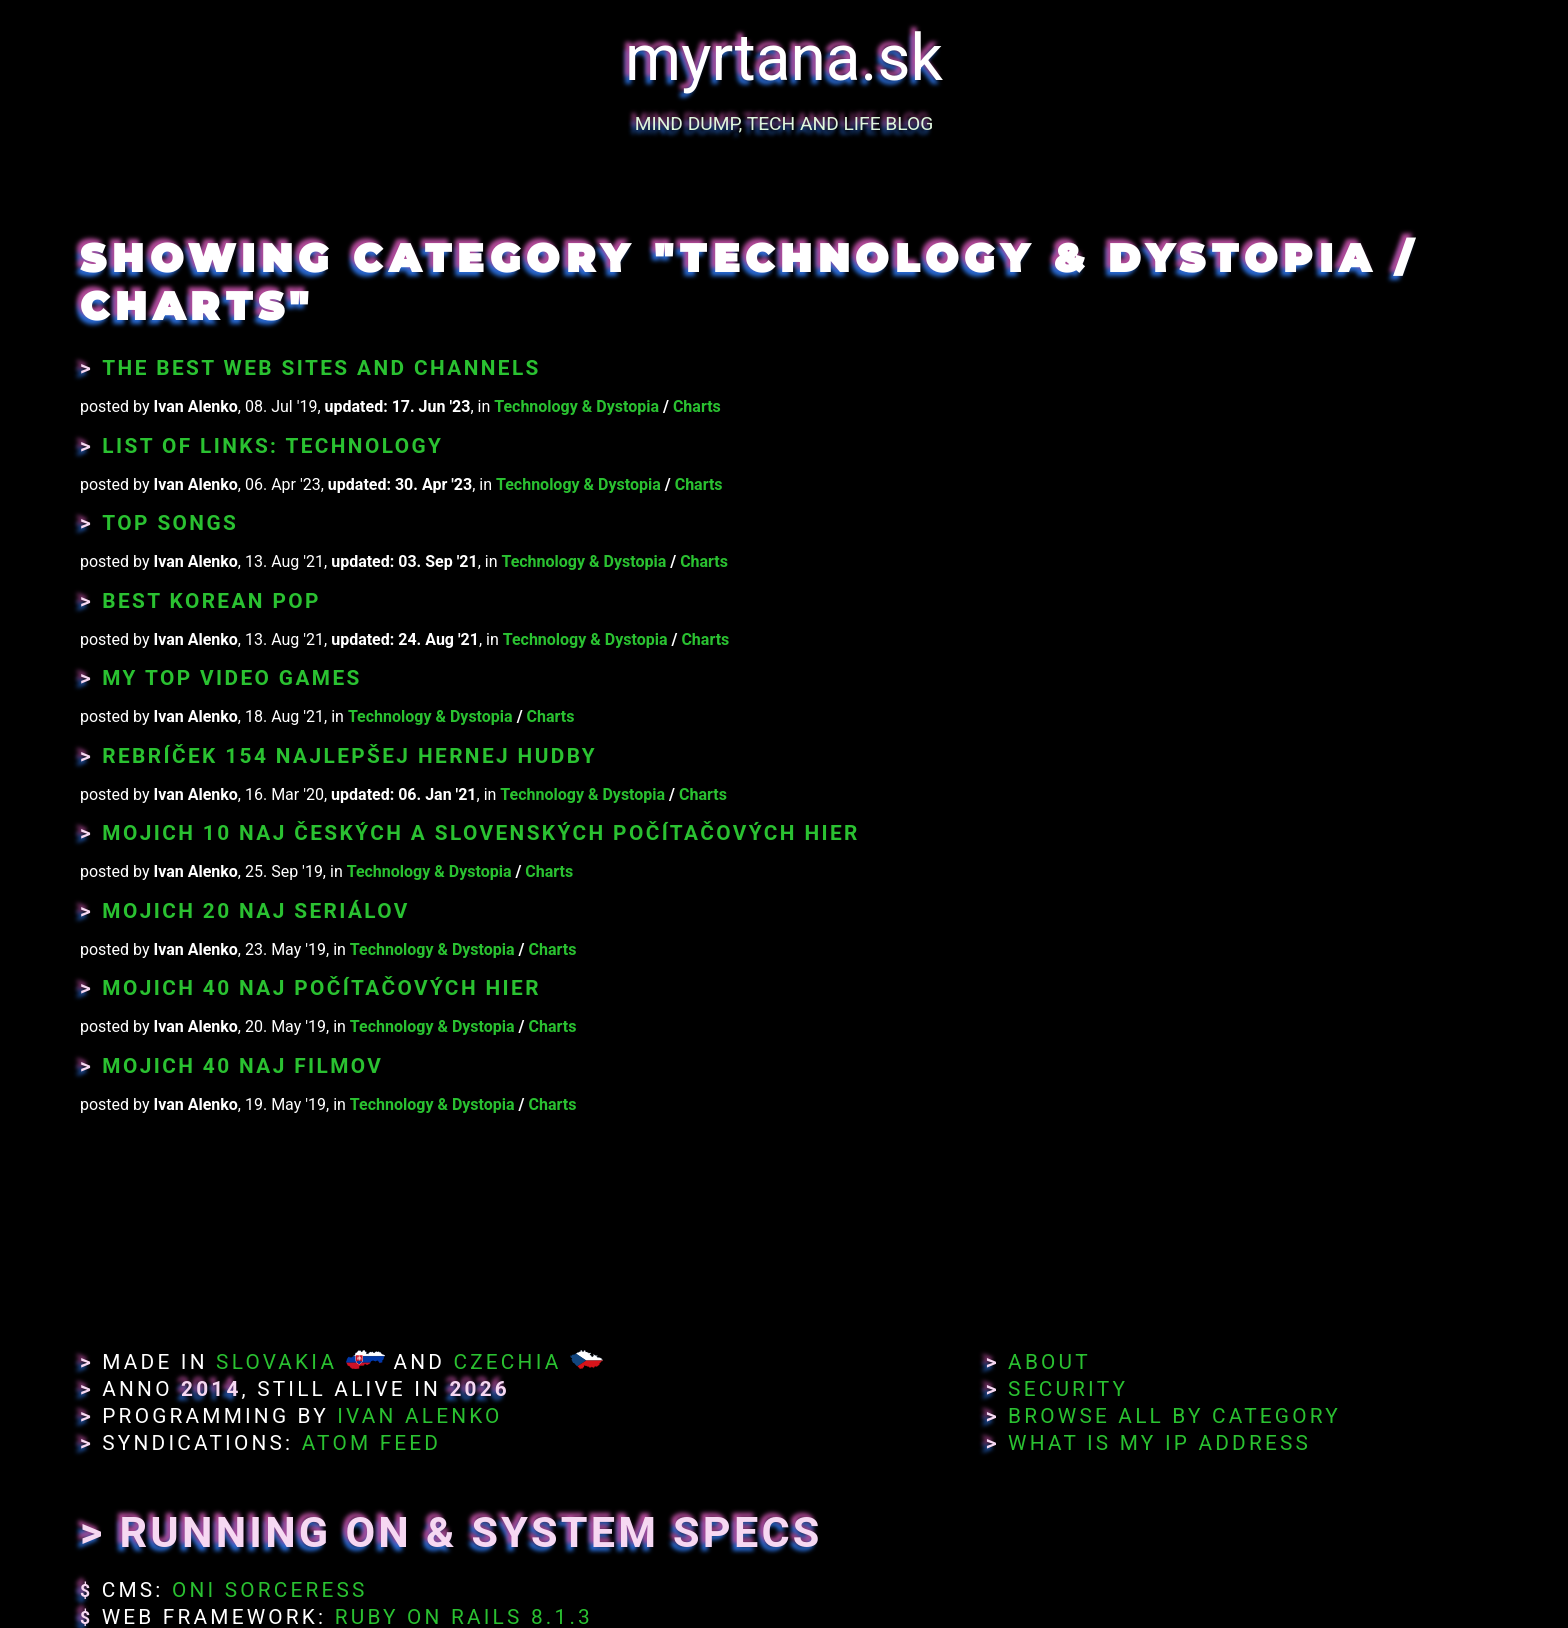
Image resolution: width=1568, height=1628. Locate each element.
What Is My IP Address (1159, 1443)
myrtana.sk (784, 58)
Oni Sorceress (270, 1590)
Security (1068, 1389)
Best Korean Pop (211, 601)
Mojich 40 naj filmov (242, 1066)
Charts (697, 406)
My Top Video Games (231, 678)
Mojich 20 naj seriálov (256, 911)
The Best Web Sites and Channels (321, 368)
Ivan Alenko (419, 1416)
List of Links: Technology (272, 446)
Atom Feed (372, 1443)
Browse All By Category (1174, 1416)
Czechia (507, 1362)
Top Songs (170, 523)
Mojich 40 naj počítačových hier (321, 988)
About (1049, 1362)
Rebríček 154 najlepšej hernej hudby (349, 756)
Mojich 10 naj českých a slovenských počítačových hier (480, 833)
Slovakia (276, 1362)
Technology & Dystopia (576, 406)
